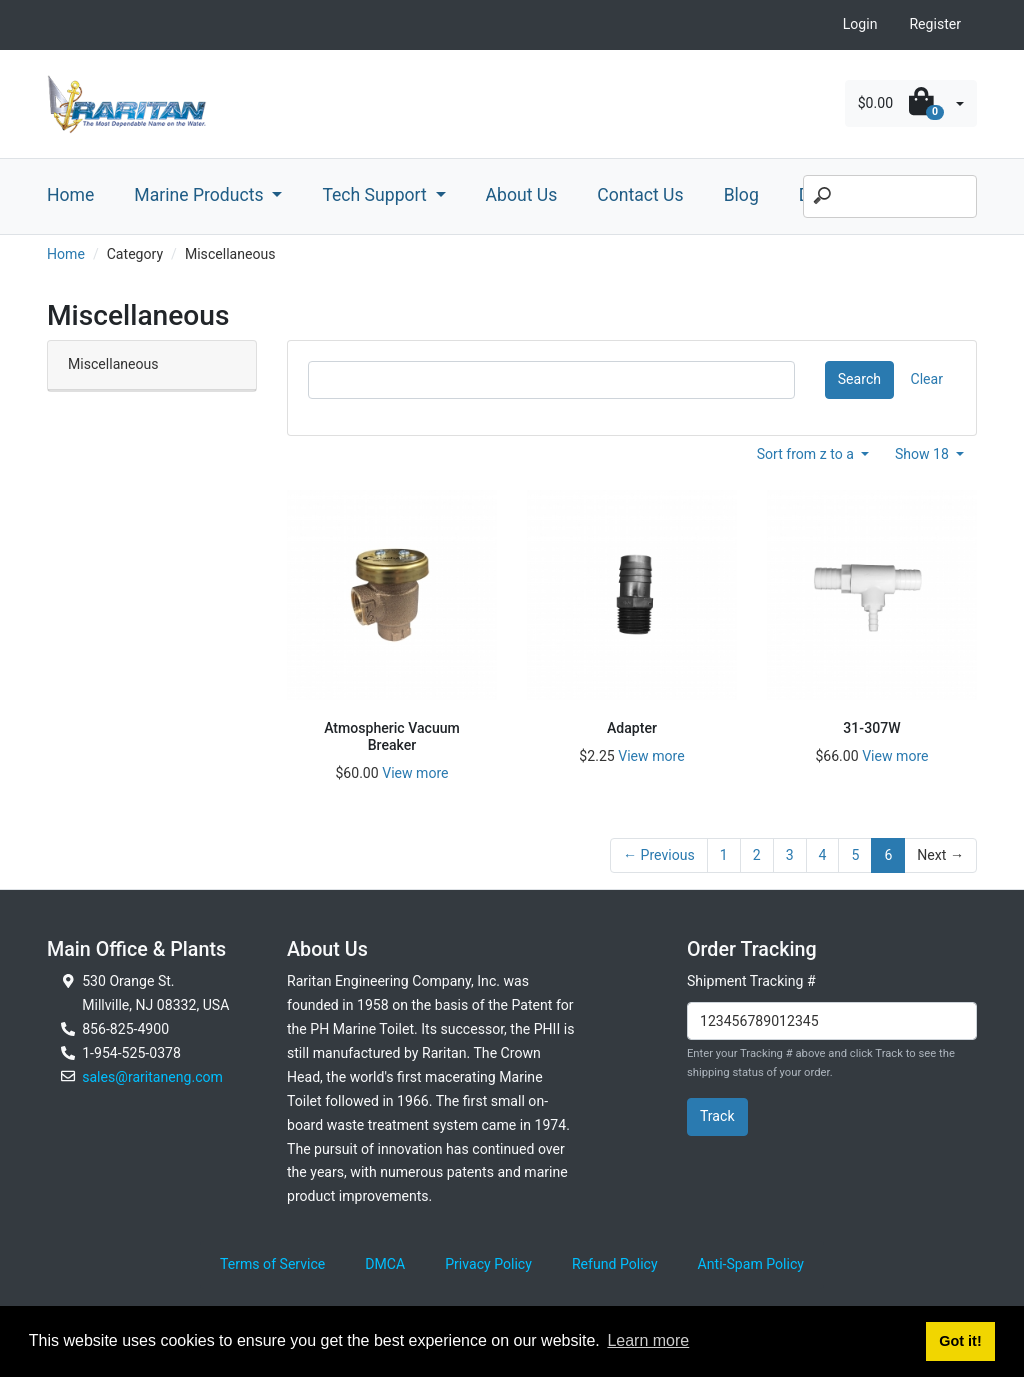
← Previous (659, 855)
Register (935, 24)
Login (860, 24)
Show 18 (924, 454)
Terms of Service (272, 1264)
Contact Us (640, 195)
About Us (522, 195)
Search (859, 379)
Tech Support (376, 195)
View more (415, 773)
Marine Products (201, 195)
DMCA (385, 1264)
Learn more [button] (648, 1340)
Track (717, 1116)
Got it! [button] (960, 1341)
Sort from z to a (807, 454)
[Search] (890, 197)
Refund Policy (615, 1264)
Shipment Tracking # (751, 981)
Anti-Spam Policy (751, 1264)
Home (70, 195)
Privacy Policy (488, 1264)
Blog (741, 195)
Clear (927, 379)
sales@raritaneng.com (152, 1077)
